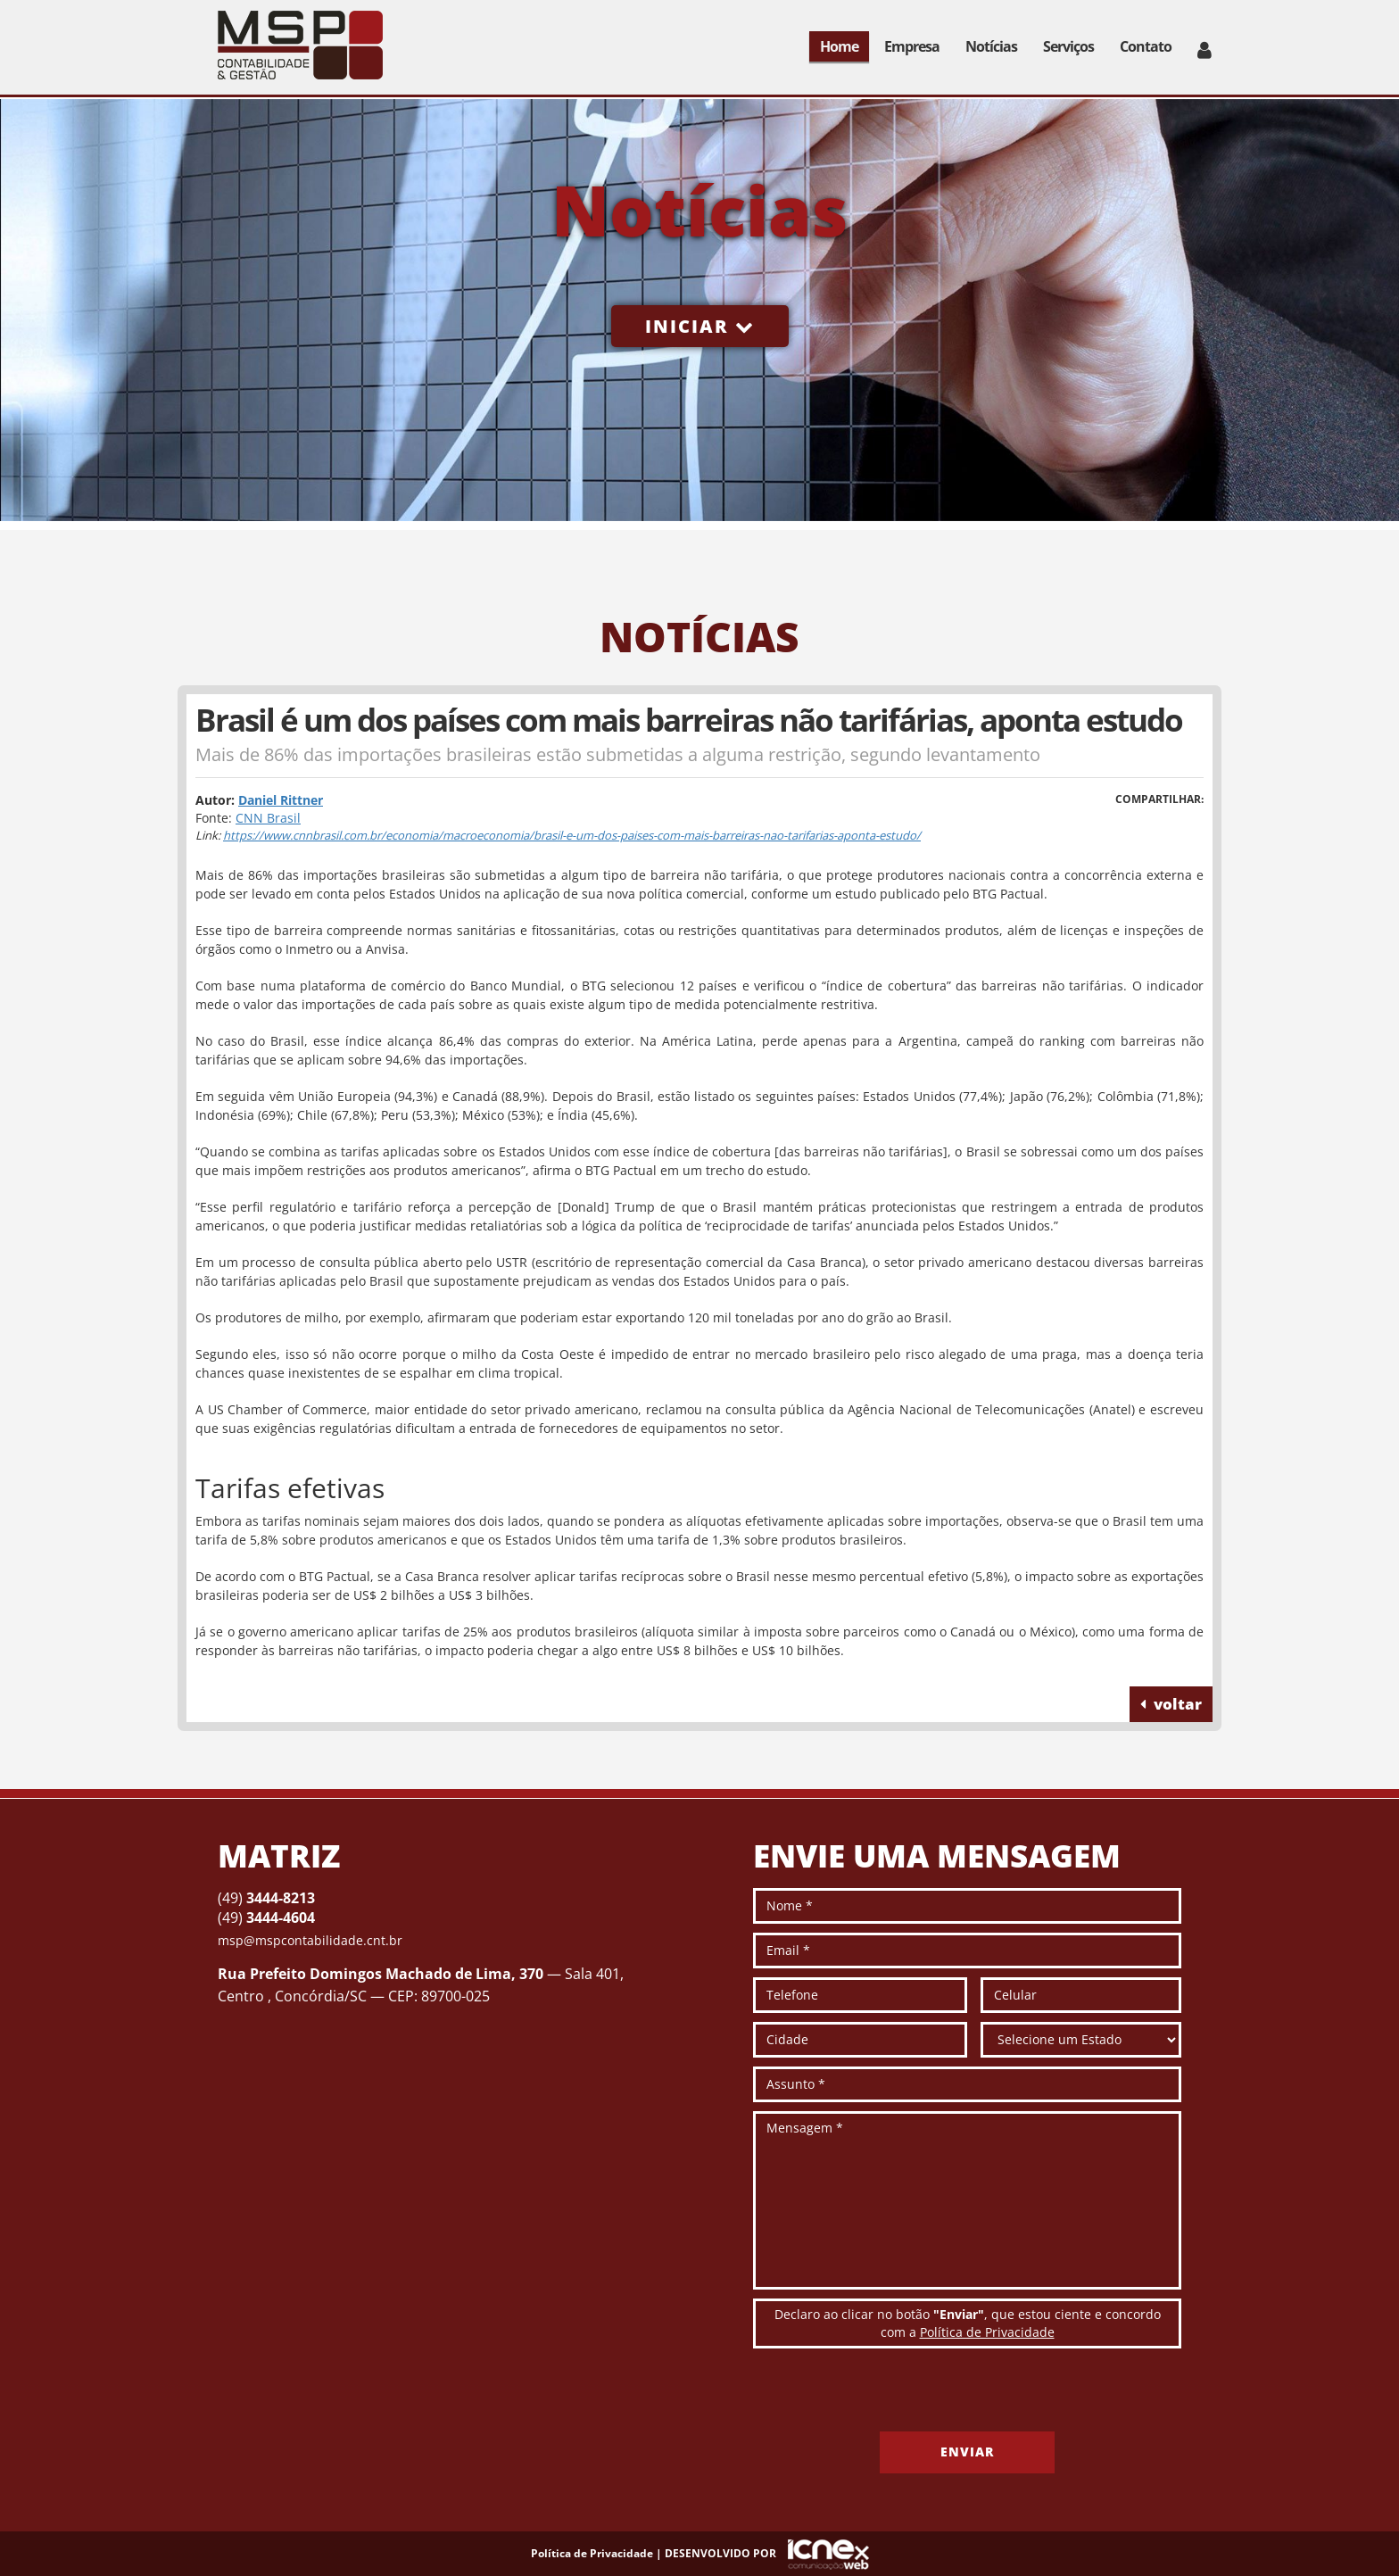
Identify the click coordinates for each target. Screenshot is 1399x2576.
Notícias (991, 46)
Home (839, 46)
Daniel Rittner (280, 799)
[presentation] (888, 2396)
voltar (1171, 1704)
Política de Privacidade (987, 2331)
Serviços (1068, 46)
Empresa (912, 46)
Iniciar (700, 326)
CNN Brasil (268, 817)
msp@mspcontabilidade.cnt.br (310, 1940)
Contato (1145, 46)
